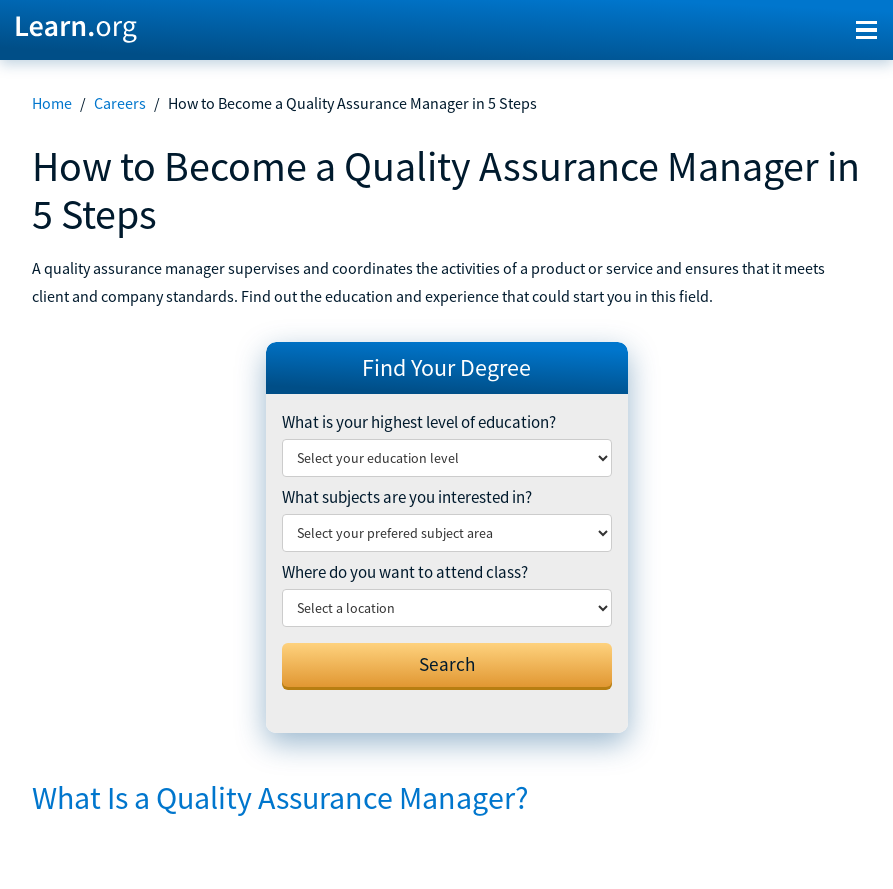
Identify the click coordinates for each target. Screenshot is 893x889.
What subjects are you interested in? (407, 497)
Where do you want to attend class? (405, 572)
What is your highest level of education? (419, 422)
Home (52, 103)
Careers (120, 103)
